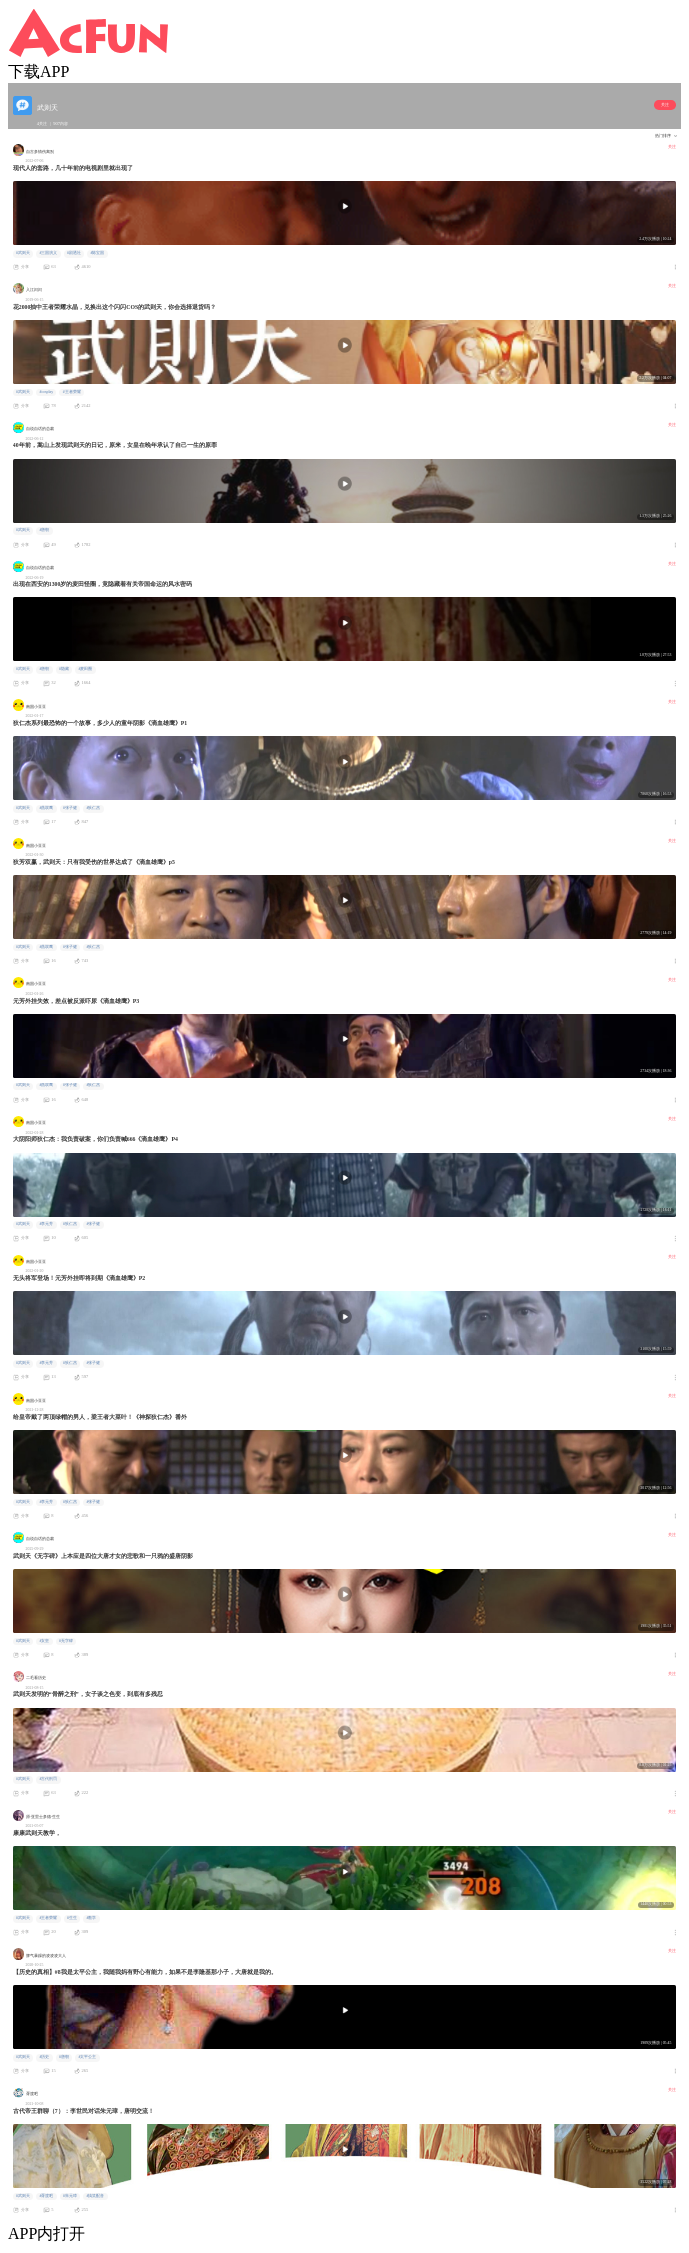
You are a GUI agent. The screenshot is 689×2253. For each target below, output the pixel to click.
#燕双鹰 (46, 808)
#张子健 (70, 808)
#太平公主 (87, 2057)
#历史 (44, 2057)
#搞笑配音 (95, 2196)
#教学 (91, 1918)
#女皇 (44, 1641)
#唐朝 (44, 530)
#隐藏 (64, 669)
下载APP (38, 71)
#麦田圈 (85, 669)
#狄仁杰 (93, 808)
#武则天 (23, 253)
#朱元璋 (70, 2196)
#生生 (72, 1918)
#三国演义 (48, 253)
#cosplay (46, 392)
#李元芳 (46, 1224)
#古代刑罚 (48, 1779)
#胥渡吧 (46, 2196)
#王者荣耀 (72, 392)
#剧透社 (74, 253)
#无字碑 (66, 1641)
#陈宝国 (97, 253)
